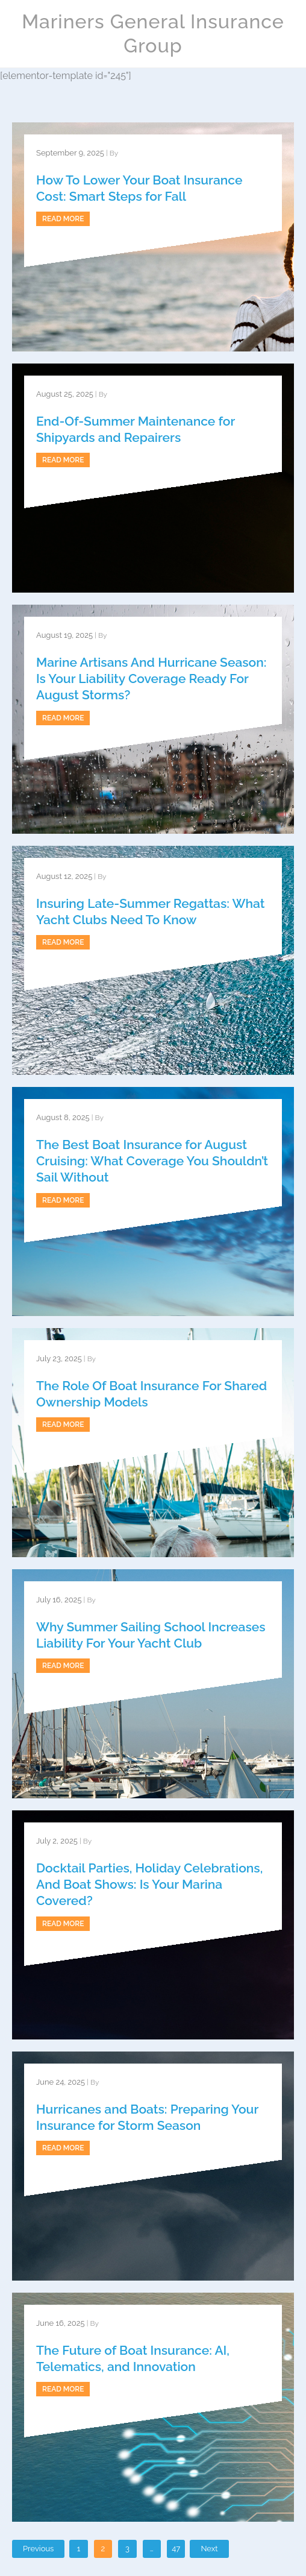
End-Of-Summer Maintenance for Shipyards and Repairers (135, 429)
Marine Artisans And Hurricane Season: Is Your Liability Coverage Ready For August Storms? (151, 679)
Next (209, 2548)
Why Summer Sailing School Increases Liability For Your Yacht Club (151, 1635)
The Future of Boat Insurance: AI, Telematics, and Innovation (133, 2358)
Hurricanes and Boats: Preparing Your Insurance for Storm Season (147, 2117)
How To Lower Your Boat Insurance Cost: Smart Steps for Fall (139, 188)
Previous (38, 2548)
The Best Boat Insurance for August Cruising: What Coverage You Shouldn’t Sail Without (152, 1161)
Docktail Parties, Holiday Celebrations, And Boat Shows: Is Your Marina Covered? (149, 1884)
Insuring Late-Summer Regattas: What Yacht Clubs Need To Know (150, 911)
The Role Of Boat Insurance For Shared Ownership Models (151, 1393)
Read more (63, 219)
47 (176, 2548)
